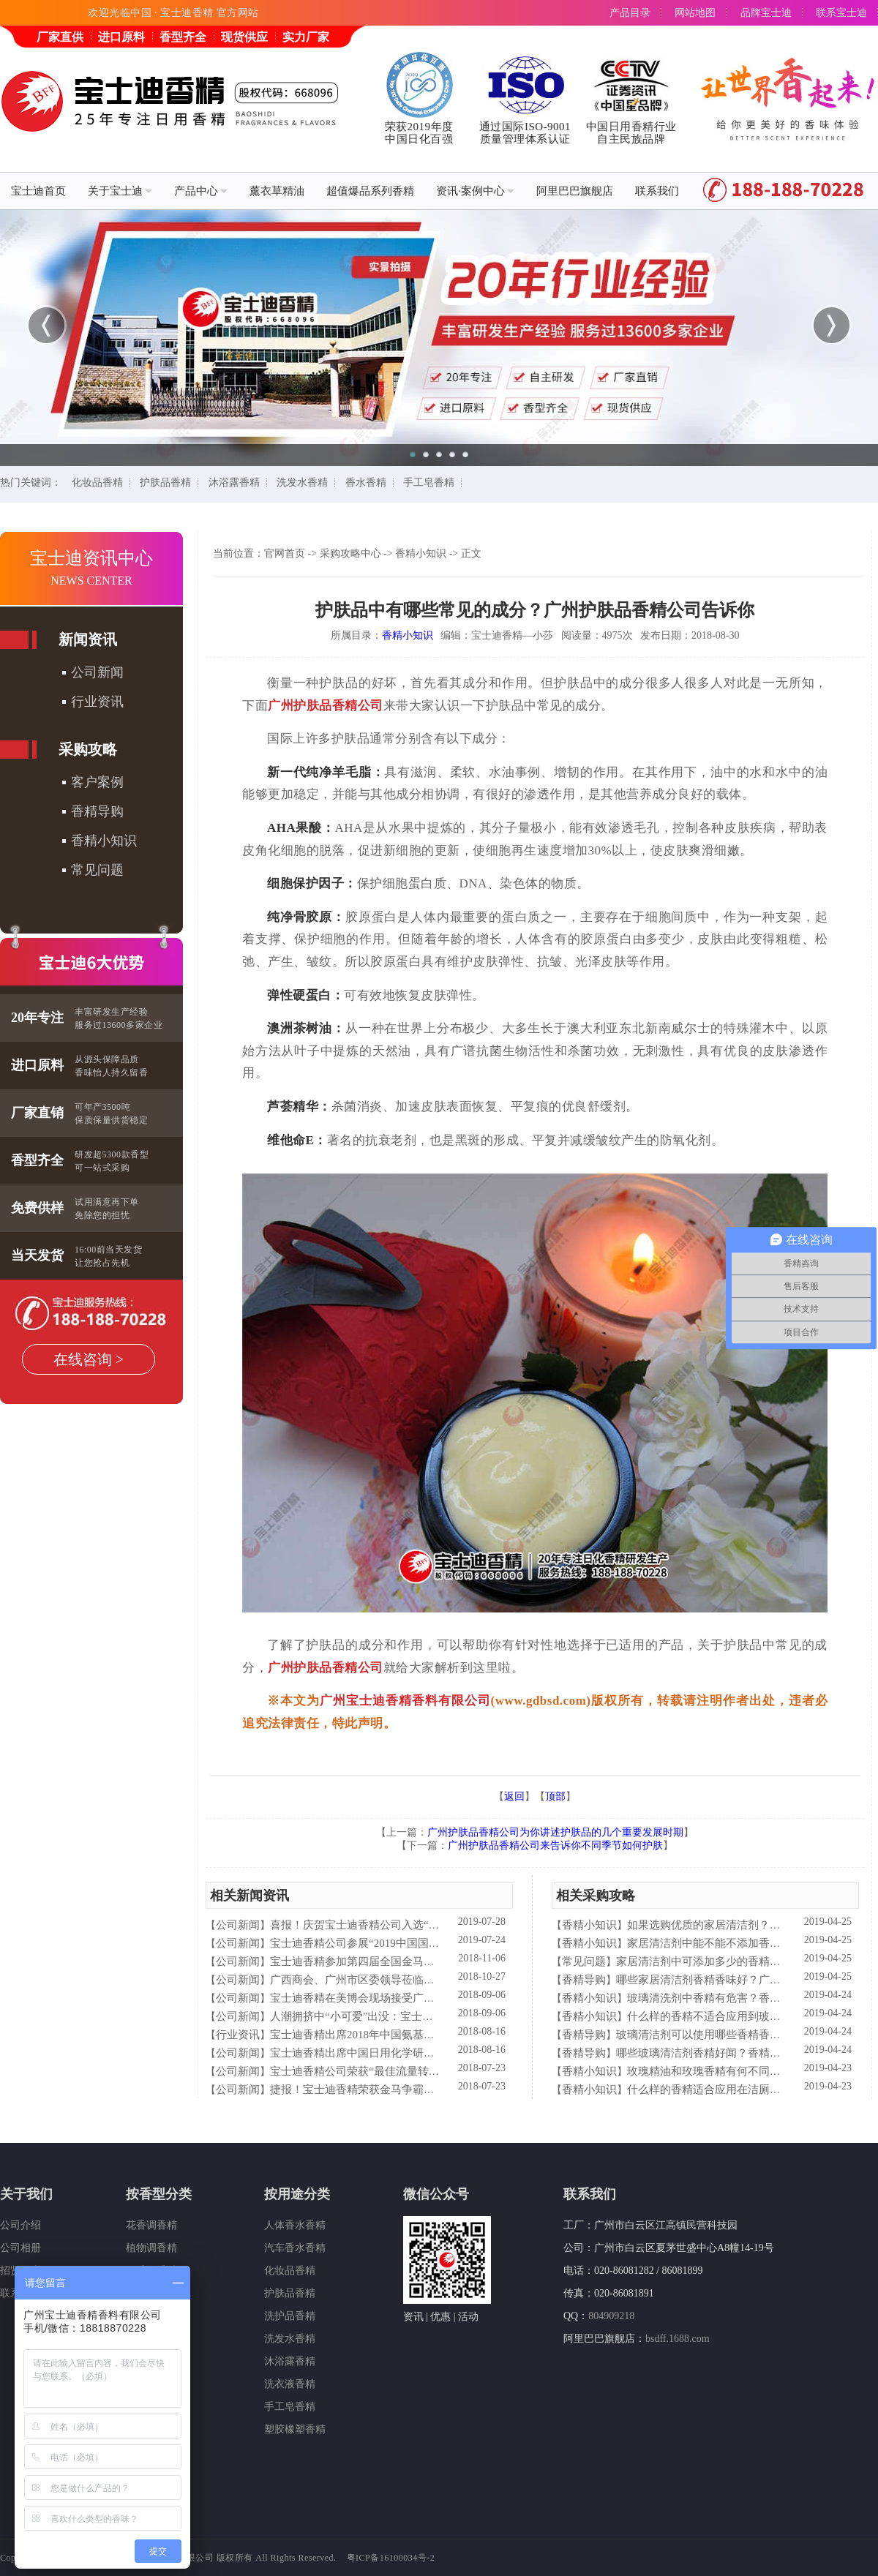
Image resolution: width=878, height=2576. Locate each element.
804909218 (611, 2315)
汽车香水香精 (295, 2247)
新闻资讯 (88, 639)
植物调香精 (151, 2247)
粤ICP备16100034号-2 (391, 2558)
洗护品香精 (289, 2315)
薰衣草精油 (276, 191)
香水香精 (365, 482)
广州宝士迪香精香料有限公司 (405, 1701)
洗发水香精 (302, 482)
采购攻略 (88, 749)
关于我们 (26, 2194)
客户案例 (97, 782)
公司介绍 (20, 2225)
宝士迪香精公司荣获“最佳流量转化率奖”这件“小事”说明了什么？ (428, 2071)
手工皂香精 (428, 482)
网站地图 (695, 12)
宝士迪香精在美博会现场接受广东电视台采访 (379, 1998)
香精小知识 (104, 840)
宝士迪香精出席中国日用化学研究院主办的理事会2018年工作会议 (429, 2053)
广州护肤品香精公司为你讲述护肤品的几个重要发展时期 (555, 1832)
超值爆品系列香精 (370, 191)
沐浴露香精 (234, 482)
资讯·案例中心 (475, 191)
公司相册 (20, 2247)
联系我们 (657, 191)
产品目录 (629, 12)
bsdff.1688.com (677, 2338)
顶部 (555, 1796)
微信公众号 (436, 2194)
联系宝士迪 (841, 12)
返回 (514, 1796)
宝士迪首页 (38, 191)
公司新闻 (97, 672)
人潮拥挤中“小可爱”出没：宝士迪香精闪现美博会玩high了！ (416, 2016)
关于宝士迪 (120, 191)
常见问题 (97, 870)
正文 (471, 553)
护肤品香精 (165, 482)
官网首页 (284, 553)
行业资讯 (97, 701)
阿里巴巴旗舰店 (574, 191)
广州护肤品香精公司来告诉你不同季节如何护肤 (555, 1845)
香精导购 (97, 811)
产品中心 (201, 191)
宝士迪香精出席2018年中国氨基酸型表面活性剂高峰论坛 (407, 2034)
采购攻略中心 (350, 553)
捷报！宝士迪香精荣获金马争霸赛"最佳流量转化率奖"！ (406, 2089)
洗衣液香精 (289, 2383)
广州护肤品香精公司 (325, 706)
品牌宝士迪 (766, 12)
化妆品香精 (97, 482)
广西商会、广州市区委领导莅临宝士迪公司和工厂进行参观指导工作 (434, 1980)
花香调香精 (151, 2225)
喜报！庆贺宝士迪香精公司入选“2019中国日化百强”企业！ (412, 1925)
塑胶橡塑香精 (295, 2429)
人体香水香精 (295, 2225)
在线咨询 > (88, 1359)
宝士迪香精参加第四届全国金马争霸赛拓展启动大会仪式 (407, 1961)
